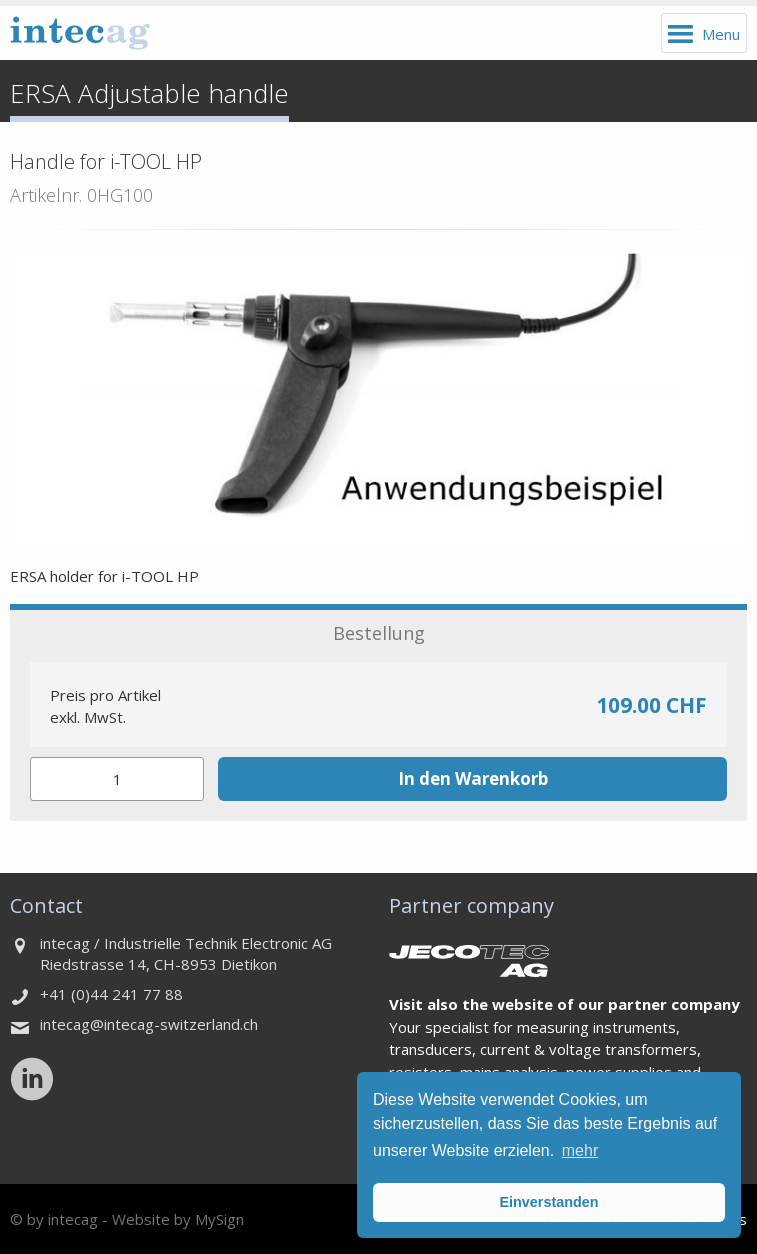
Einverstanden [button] (548, 1202)
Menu (721, 34)
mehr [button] (580, 1150)
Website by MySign (178, 1219)
